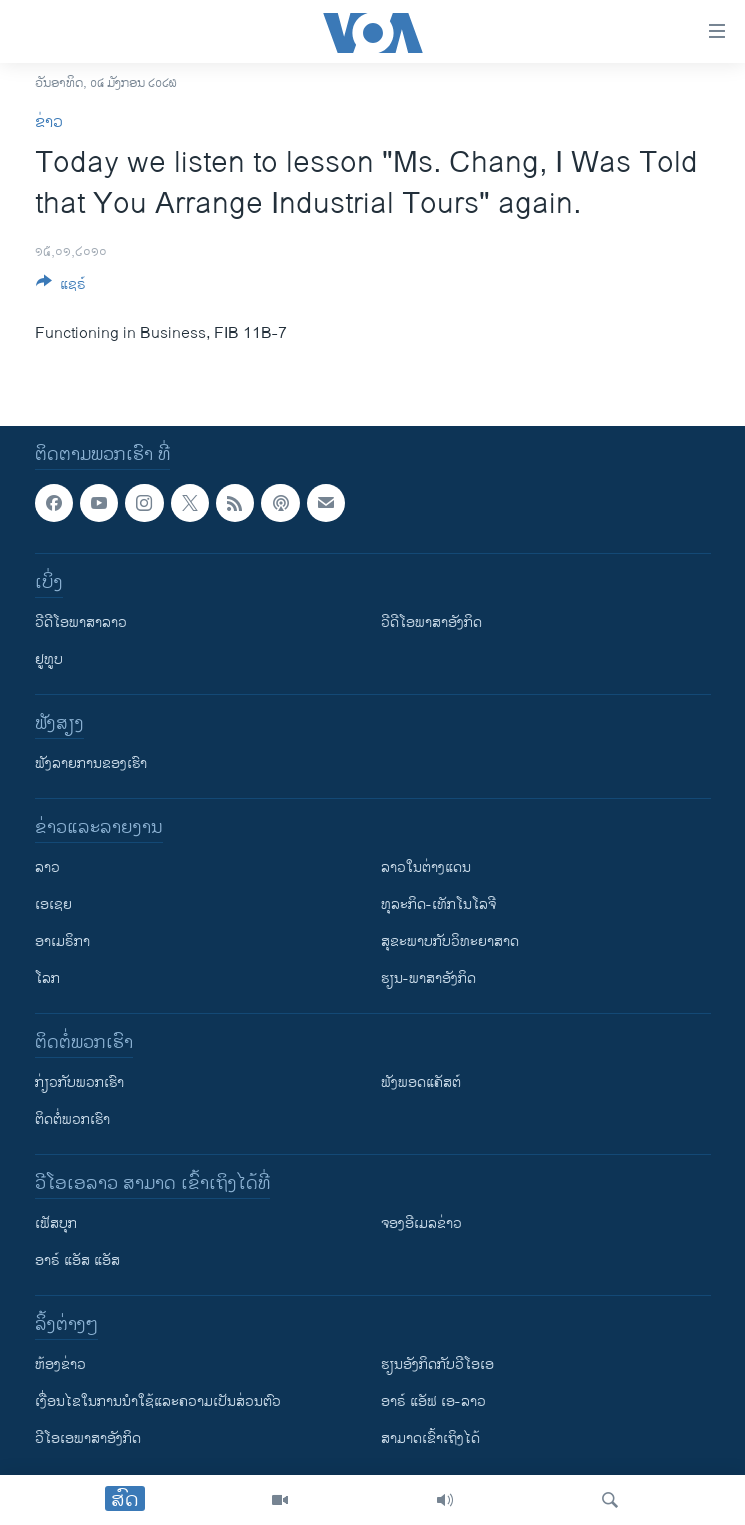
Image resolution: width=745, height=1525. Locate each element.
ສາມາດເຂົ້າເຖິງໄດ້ (430, 1438)
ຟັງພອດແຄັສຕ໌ (421, 1082)
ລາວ (47, 867)
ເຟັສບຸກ (56, 1223)
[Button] (61, 287)
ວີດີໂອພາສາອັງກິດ (431, 622)
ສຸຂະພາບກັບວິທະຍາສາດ (450, 941)
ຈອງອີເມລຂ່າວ (421, 1223)
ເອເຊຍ (53, 904)
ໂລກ (47, 978)
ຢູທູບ (49, 659)
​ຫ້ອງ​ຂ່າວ (60, 1364)
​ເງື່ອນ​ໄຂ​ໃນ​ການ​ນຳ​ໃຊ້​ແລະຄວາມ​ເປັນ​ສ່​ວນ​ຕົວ (158, 1401)
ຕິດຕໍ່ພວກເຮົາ (72, 1119)
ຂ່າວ (49, 122)
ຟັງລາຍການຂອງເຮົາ (91, 763)
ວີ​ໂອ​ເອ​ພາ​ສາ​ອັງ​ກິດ (88, 1438)
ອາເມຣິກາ (62, 941)
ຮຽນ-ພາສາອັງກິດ (428, 978)
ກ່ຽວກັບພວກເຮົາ (79, 1082)
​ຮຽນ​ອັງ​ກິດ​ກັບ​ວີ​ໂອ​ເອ (437, 1364)
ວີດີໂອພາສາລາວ (81, 622)
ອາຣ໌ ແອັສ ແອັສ (77, 1260)
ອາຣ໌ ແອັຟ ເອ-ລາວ (433, 1401)
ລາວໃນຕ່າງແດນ (426, 867)
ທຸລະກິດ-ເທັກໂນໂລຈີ (438, 904)
